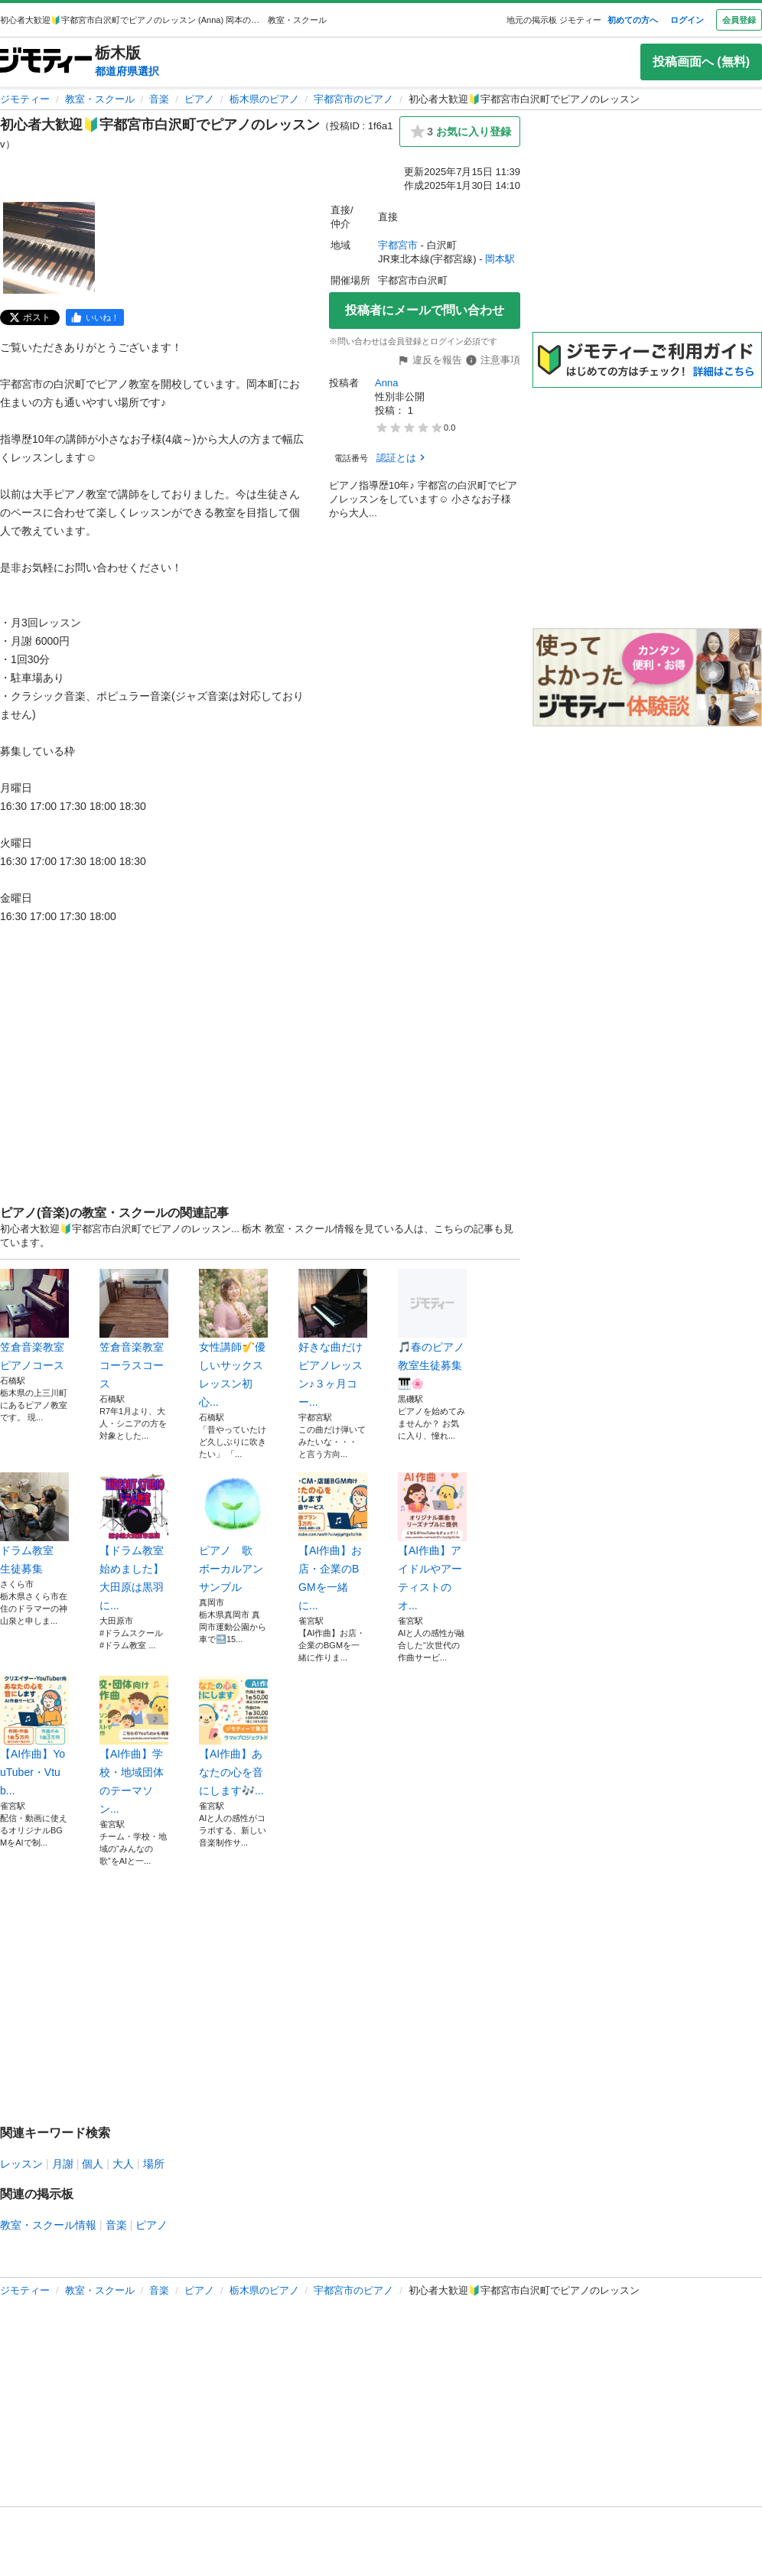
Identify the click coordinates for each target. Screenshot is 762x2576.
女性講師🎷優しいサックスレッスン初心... (233, 1338)
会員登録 (739, 19)
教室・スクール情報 (48, 2225)
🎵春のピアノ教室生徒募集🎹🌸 (432, 1329)
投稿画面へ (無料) (701, 61)
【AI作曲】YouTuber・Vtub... (34, 1736)
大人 (123, 2164)
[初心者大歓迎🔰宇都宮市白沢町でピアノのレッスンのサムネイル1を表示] (49, 248)
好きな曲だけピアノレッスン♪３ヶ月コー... (332, 1338)
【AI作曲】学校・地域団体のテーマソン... (133, 1745)
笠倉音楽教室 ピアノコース (34, 1320)
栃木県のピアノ (264, 99)
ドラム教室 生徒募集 (34, 1523)
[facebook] (95, 317)
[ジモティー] (46, 61)
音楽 (159, 99)
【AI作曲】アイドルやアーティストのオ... (432, 1542)
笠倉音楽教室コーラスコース (133, 1329)
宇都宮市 (398, 245)
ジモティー (25, 99)
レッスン (21, 2164)
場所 (153, 2164)
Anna (386, 383)
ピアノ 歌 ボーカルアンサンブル (233, 1532)
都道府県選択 (127, 71)
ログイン (687, 19)
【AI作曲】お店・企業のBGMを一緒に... (332, 1542)
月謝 (62, 2164)
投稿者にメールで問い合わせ (424, 310)
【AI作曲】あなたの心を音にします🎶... (233, 1736)
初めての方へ (632, 19)
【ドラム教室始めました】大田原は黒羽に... (133, 1542)
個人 (92, 2164)
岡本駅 (500, 259)
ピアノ (199, 99)
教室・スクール (100, 99)
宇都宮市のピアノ (353, 99)
